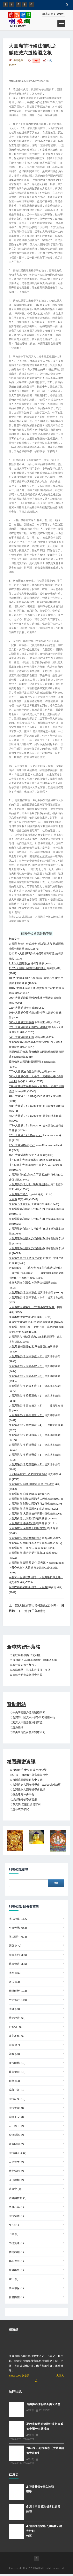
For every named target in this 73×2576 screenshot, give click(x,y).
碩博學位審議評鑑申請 (36, 933)
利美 (30, 2459)
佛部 (15, 1972)
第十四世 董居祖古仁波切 (43, 2506)
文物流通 (16, 2243)
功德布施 (16, 2252)
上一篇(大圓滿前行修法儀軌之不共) (33, 1605)
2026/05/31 (43, 2410)
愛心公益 (17, 2089)
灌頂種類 (16, 2179)
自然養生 (16, 2162)
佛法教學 (18, 1918)
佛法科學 (17, 2099)
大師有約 (18, 1954)
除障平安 (16, 2116)
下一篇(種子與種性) (31, 1611)
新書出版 (16, 2270)
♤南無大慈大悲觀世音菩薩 (26, 1674)
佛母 (14, 2008)
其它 (13, 2279)
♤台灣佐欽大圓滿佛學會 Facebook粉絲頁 (35, 1784)
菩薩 (15, 1945)
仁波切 (16, 2026)
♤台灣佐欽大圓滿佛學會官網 (27, 1789)
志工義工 (16, 2125)
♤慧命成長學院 (19, 1809)
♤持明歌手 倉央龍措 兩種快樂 (28, 1769)
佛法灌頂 (16, 2216)
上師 (13, 2233)
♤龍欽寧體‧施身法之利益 (25, 1655)
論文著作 (17, 2035)
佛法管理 (16, 2108)
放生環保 (16, 2288)
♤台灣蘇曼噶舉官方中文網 (26, 1779)
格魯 (30, 2435)
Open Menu (61, 23)
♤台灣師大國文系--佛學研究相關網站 (32, 1717)
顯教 (14, 2053)
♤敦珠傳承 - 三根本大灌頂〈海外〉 (31, 1669)
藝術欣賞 (17, 2017)
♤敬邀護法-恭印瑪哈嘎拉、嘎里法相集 (33, 1660)
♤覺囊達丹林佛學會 (22, 1794)
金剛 (14, 2080)
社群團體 (16, 2297)
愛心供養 (16, 2261)
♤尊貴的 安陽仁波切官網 (25, 1804)
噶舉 (30, 2410)
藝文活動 (16, 2171)
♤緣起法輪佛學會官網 (23, 1799)
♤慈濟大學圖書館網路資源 (26, 1722)
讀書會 (15, 2188)
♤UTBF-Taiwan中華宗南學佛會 (29, 1774)
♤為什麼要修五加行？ (23, 1664)
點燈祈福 (16, 2134)
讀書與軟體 (17, 2198)
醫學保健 (17, 2071)
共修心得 (16, 2207)
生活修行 (18, 1999)
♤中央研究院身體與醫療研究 (27, 1712)
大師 (14, 2044)
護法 (15, 1981)
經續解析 (18, 1990)
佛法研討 (18, 1936)
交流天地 (18, 1927)
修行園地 (17, 2062)
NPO (14, 2225)
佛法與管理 (17, 2153)
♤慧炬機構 (16, 1727)
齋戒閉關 (16, 2144)
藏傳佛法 (18, 1963)
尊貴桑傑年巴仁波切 (40, 2486)
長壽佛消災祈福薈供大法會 (43, 2404)
